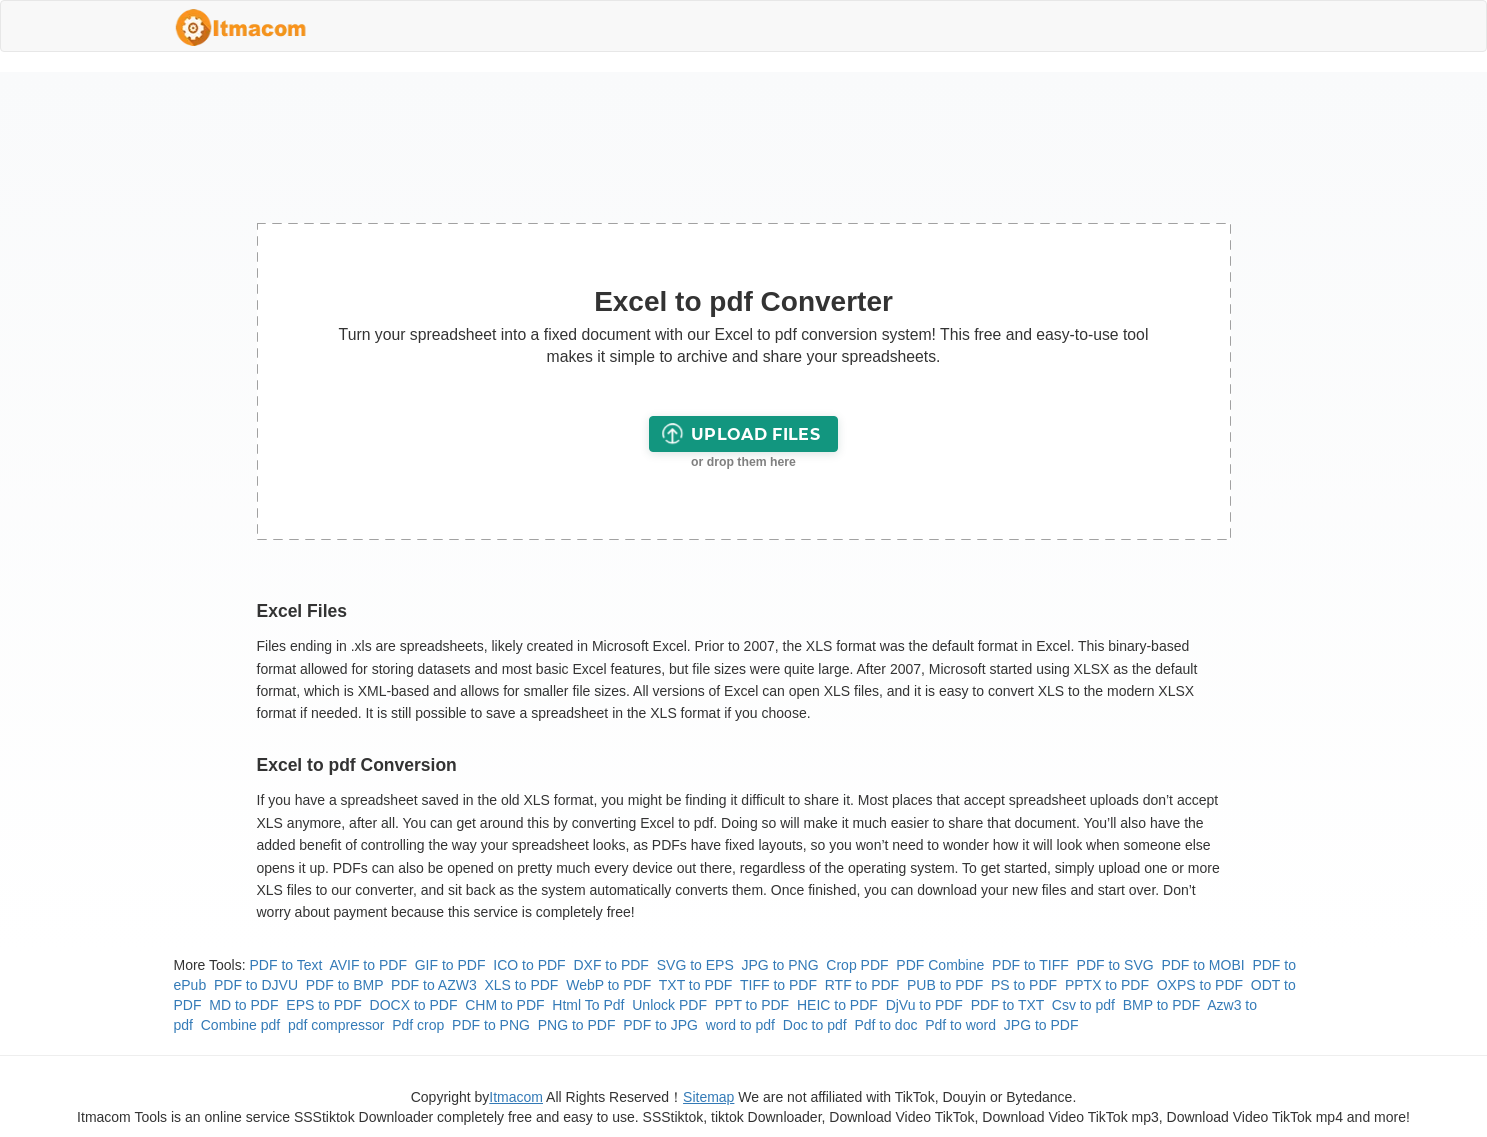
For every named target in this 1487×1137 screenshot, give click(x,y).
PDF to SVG (1115, 965)
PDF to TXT (1007, 1005)
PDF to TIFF (1030, 965)
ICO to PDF (529, 965)
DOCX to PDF (414, 1005)
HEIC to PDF (837, 1005)
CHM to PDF (504, 1005)
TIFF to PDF (778, 985)
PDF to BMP (345, 985)
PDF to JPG (660, 1025)
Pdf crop (418, 1025)
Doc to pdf (815, 1025)
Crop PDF (857, 965)
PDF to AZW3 (434, 985)
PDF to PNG (491, 1025)
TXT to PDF (696, 985)
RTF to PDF (862, 985)
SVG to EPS (695, 965)
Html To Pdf (588, 1005)
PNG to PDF (577, 1025)
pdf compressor (336, 1025)
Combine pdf (240, 1025)
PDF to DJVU (256, 985)
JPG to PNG (780, 965)
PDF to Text (286, 965)
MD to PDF (243, 1005)
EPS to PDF (323, 1005)
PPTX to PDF (1107, 985)
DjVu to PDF (924, 1005)
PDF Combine (940, 965)
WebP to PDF (608, 985)
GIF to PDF (450, 965)
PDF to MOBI (1202, 965)
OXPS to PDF (1200, 985)
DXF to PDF (610, 965)
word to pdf (740, 1025)
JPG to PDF (1041, 1025)
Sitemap (708, 1097)
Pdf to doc (885, 1025)
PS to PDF (1024, 985)
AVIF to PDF (368, 965)
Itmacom (516, 1097)
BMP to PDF (1162, 1005)
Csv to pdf (1083, 1005)
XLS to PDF (521, 985)
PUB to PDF (945, 985)
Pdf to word (960, 1025)
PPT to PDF (752, 1005)
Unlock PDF (669, 1005)
